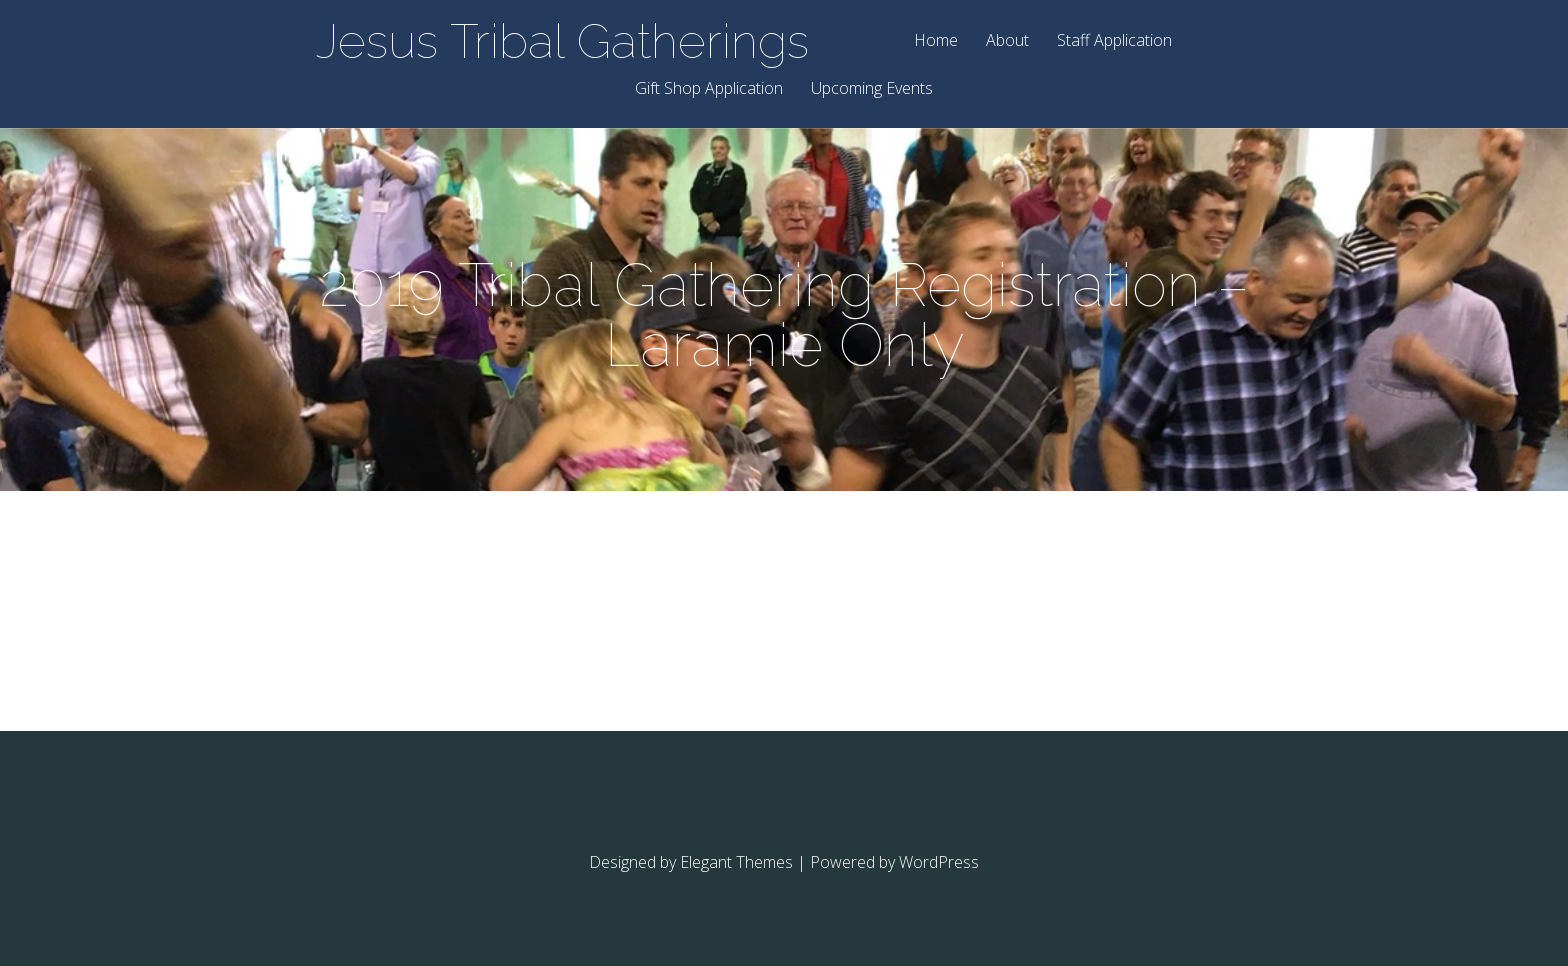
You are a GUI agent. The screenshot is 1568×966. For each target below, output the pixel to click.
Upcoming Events (872, 89)
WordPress (939, 862)
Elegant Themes (736, 862)
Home (936, 41)
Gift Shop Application (709, 89)
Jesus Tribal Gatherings (562, 41)
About (1007, 41)
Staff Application (1114, 41)
